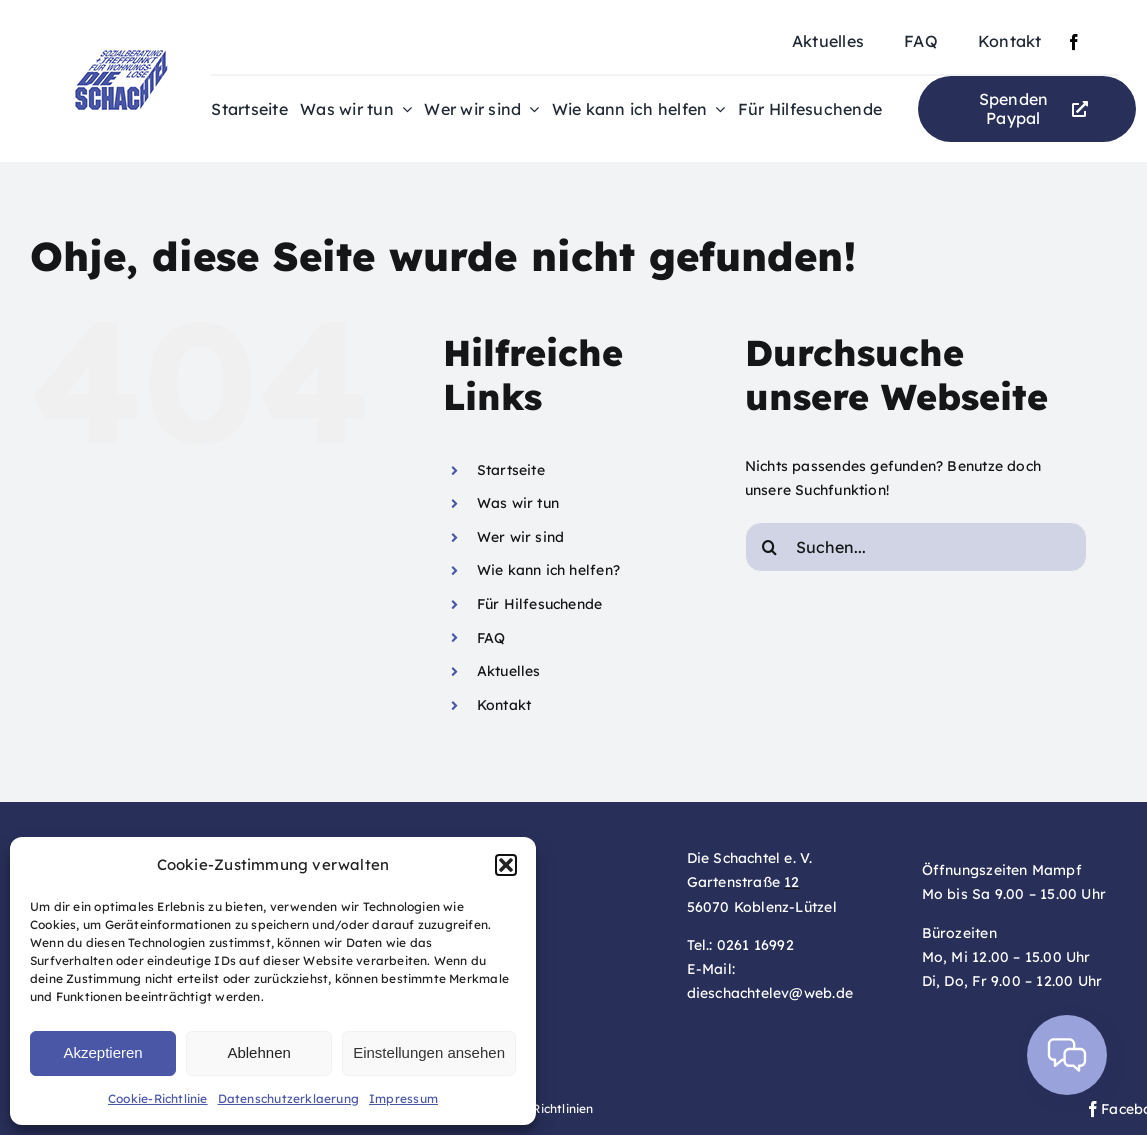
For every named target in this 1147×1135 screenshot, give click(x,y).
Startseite (511, 470)
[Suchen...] (916, 547)
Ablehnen (258, 1052)
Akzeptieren (102, 1052)
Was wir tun (518, 503)
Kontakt (504, 705)
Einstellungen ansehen (429, 1052)
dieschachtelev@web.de (770, 993)
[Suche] (770, 547)
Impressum (403, 1098)
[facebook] (1074, 42)
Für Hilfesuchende (540, 604)
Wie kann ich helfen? (548, 570)
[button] (506, 865)
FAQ (491, 638)
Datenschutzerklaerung (288, 1098)
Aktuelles (509, 671)
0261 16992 (755, 945)
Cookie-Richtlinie (158, 1098)
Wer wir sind (521, 537)
